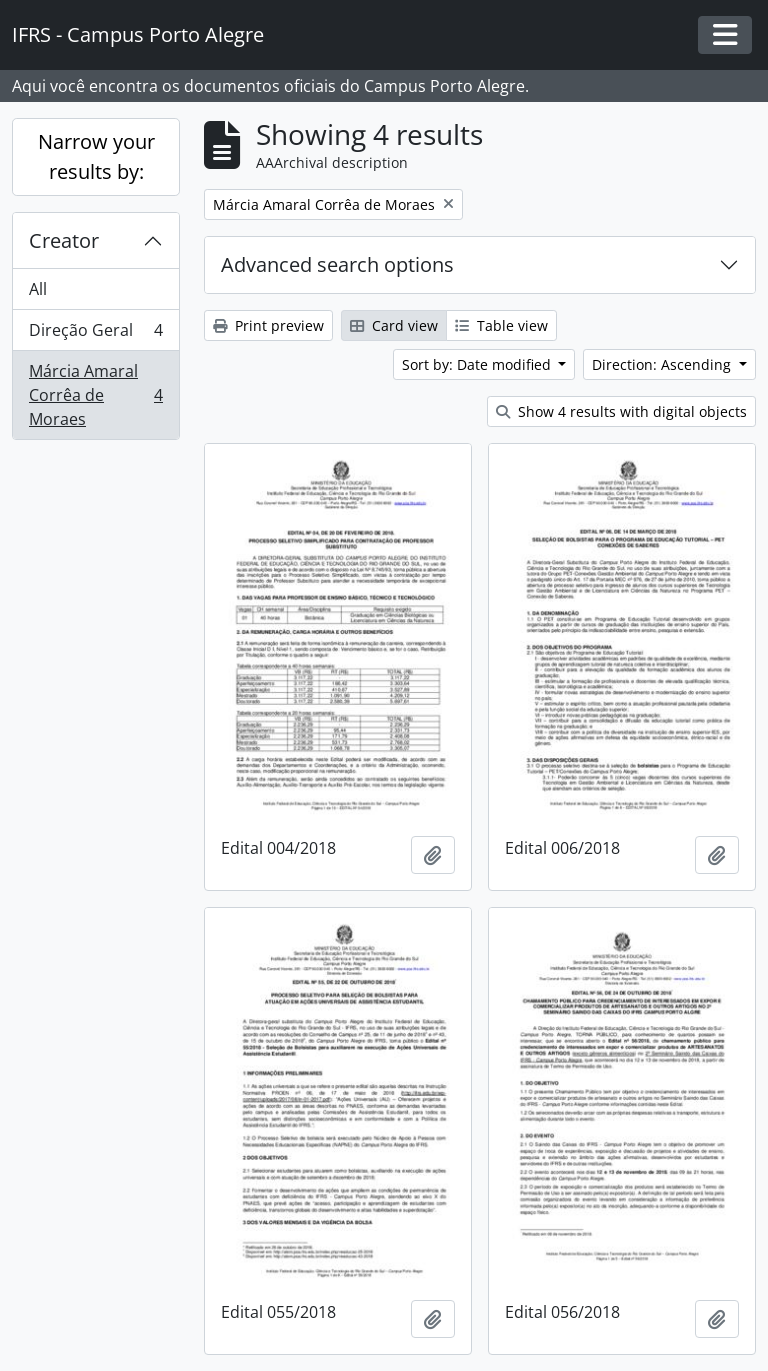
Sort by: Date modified (478, 364)
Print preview (268, 325)
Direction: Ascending (663, 364)
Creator (64, 240)
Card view (394, 325)
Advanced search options (337, 264)
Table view (501, 325)
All (38, 289)
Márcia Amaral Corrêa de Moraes (95, 395)
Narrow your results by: (96, 156)
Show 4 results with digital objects (621, 411)
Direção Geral (95, 334)
